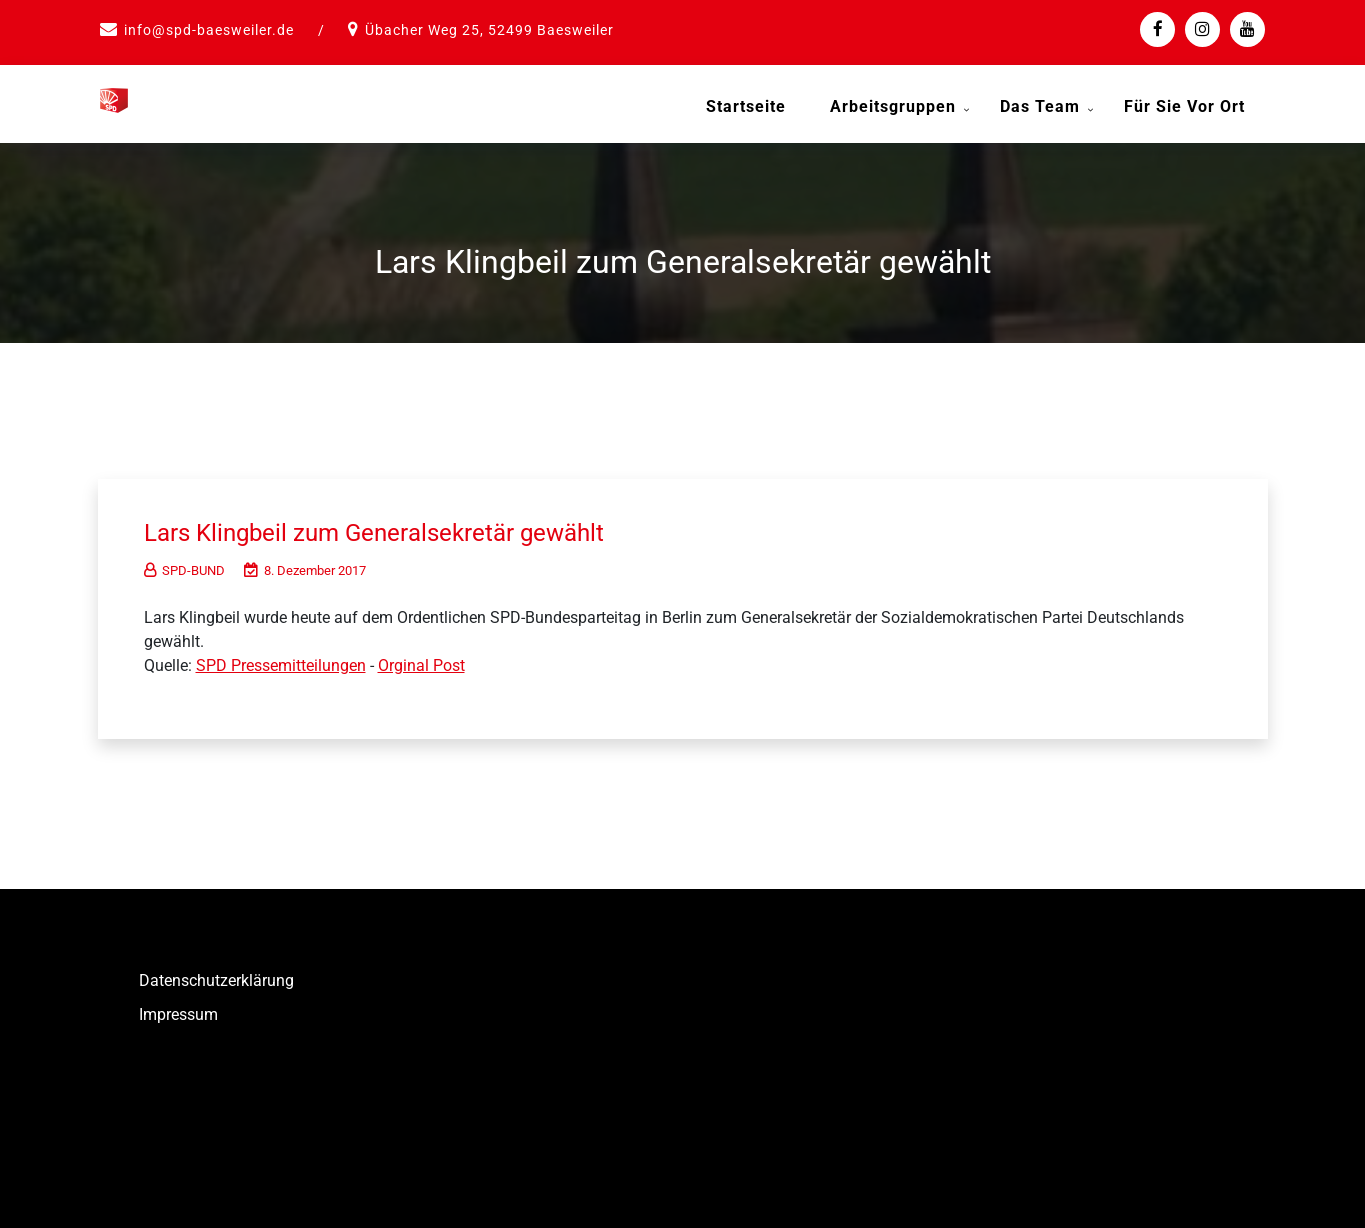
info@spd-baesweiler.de (209, 30)
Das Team (1040, 106)
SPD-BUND (184, 566)
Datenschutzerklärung (216, 976)
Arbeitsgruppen (893, 106)
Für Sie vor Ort (1184, 106)
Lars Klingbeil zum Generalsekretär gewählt (392, 528)
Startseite (746, 106)
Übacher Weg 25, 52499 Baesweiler (489, 30)
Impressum (178, 1010)
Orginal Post (421, 661)
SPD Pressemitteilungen (281, 661)
